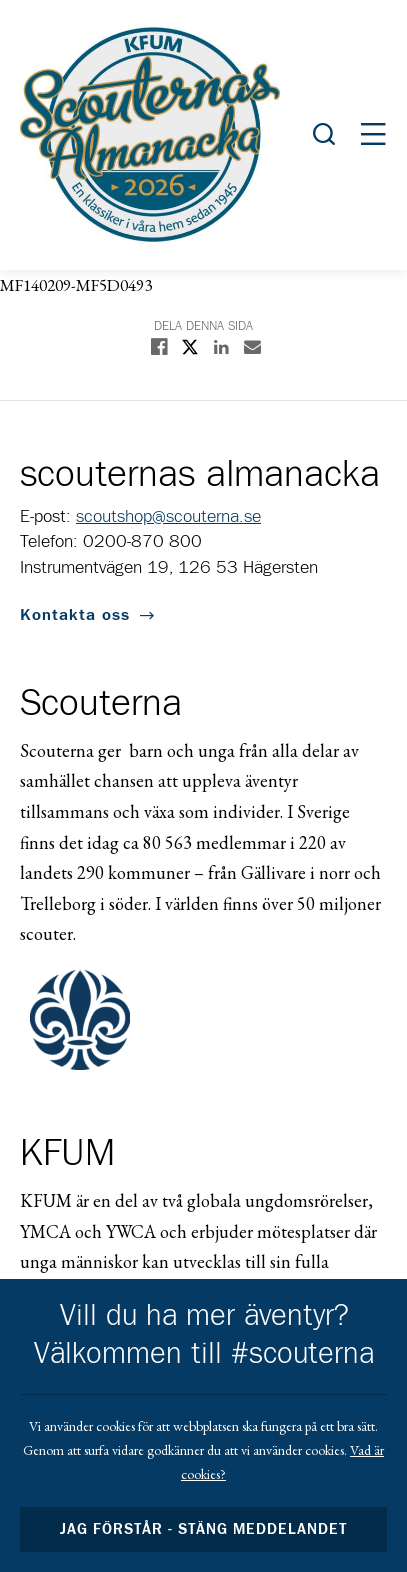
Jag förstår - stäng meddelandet (204, 1529)
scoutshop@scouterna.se (168, 517)
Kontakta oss (75, 615)
